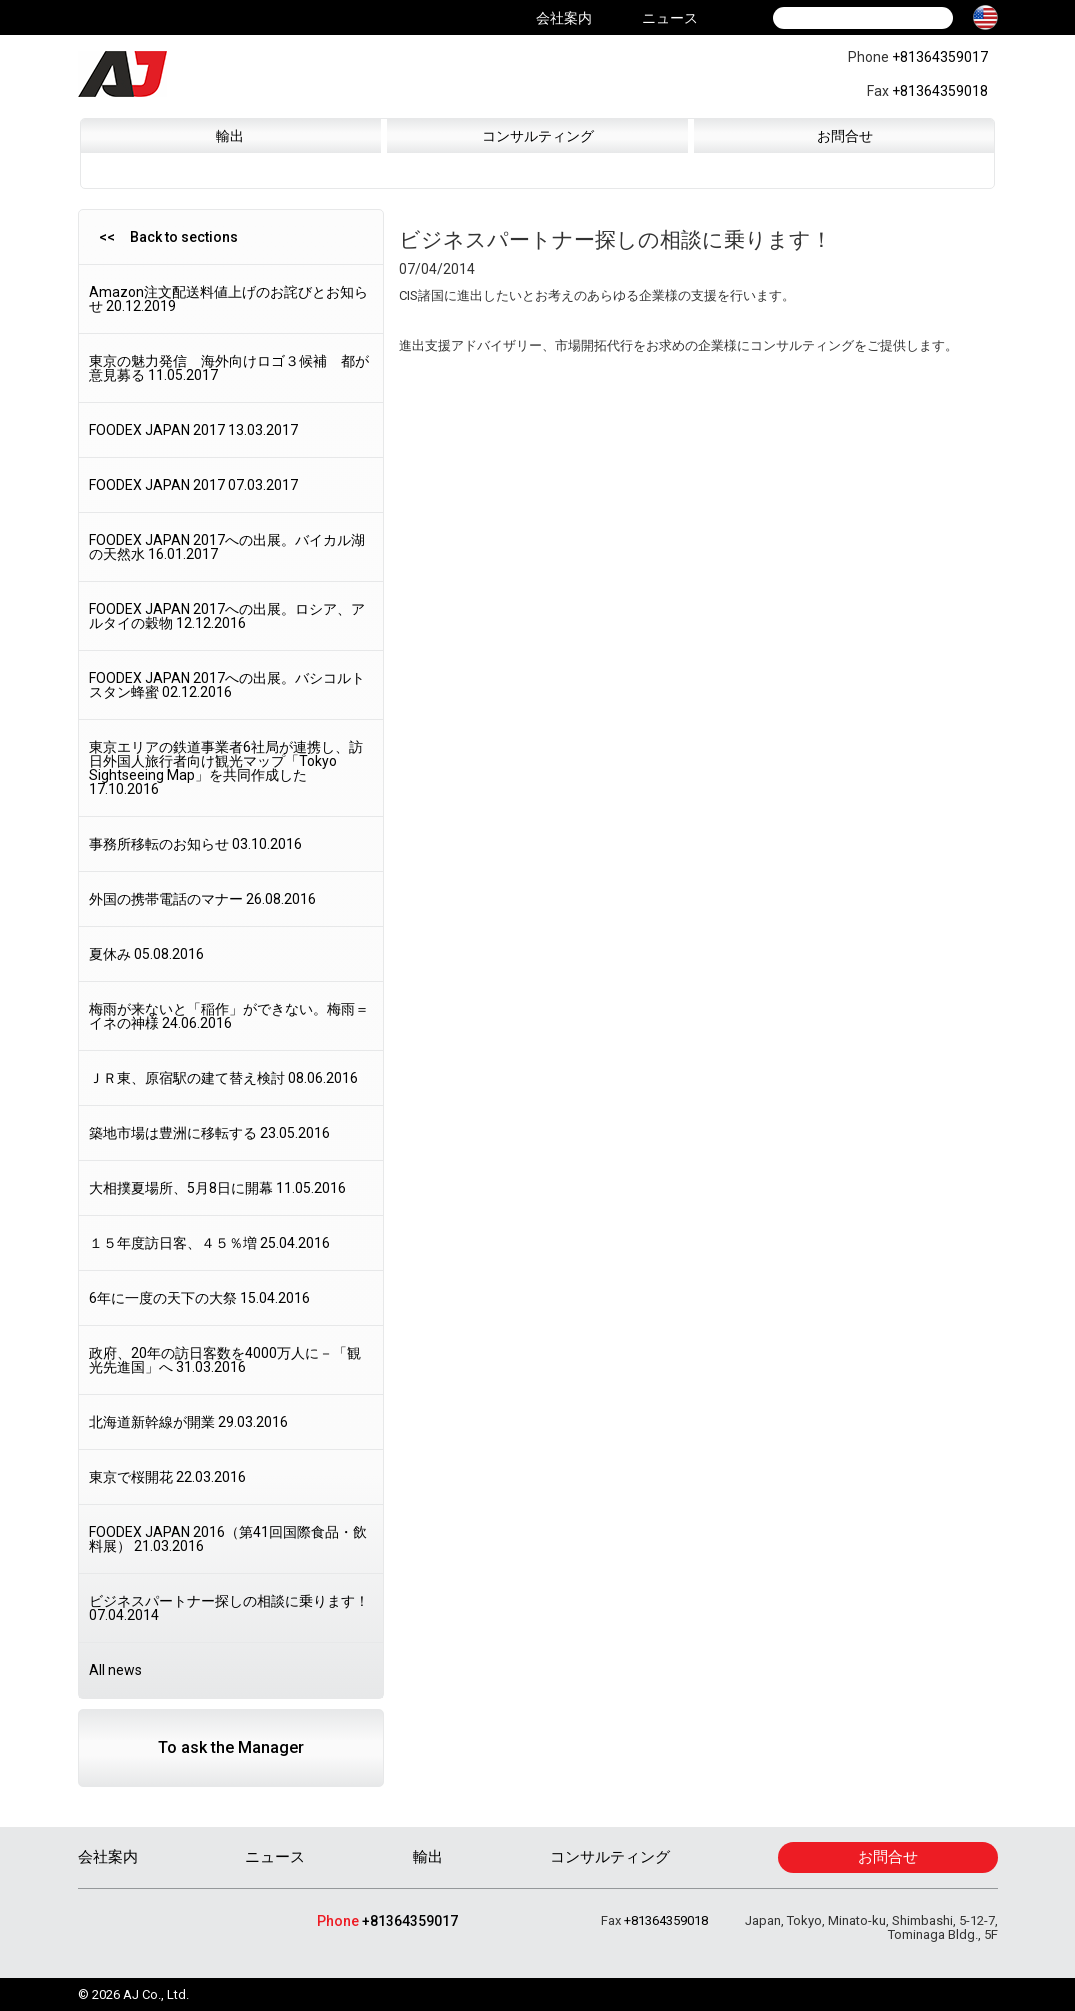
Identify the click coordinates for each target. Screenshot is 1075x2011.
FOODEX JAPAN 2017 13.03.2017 (193, 430)
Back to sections (184, 237)
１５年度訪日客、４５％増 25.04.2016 (209, 1243)
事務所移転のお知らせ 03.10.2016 (195, 844)
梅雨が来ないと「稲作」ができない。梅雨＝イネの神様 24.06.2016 (229, 1016)
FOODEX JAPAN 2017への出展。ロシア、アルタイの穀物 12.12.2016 (227, 616)
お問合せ (845, 136)
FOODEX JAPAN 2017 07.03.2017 (193, 485)
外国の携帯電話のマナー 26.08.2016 (202, 899)
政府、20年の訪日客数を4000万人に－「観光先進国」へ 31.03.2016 (225, 1360)
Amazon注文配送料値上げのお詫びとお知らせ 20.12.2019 (228, 299)
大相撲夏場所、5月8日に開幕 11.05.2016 (217, 1188)
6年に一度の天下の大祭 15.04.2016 (199, 1298)
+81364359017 (940, 57)
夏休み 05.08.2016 (146, 954)
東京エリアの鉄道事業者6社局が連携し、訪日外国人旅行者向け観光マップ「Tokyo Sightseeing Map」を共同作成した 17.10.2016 (226, 768)
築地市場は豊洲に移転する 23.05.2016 (209, 1133)
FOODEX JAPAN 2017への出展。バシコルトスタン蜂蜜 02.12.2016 (227, 685)
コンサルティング (538, 136)
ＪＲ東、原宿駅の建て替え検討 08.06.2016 (223, 1078)
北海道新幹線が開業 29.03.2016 (188, 1422)
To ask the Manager (231, 1747)
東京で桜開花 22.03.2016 (167, 1477)
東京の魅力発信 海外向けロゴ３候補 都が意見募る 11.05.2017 (229, 368)
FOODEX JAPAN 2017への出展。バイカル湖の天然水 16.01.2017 (227, 547)
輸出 (230, 136)
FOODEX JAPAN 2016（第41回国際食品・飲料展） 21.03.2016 (228, 1539)
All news (115, 1670)
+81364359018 (940, 91)
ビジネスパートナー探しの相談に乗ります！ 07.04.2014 (229, 1608)
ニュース (670, 18)
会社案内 (564, 18)
